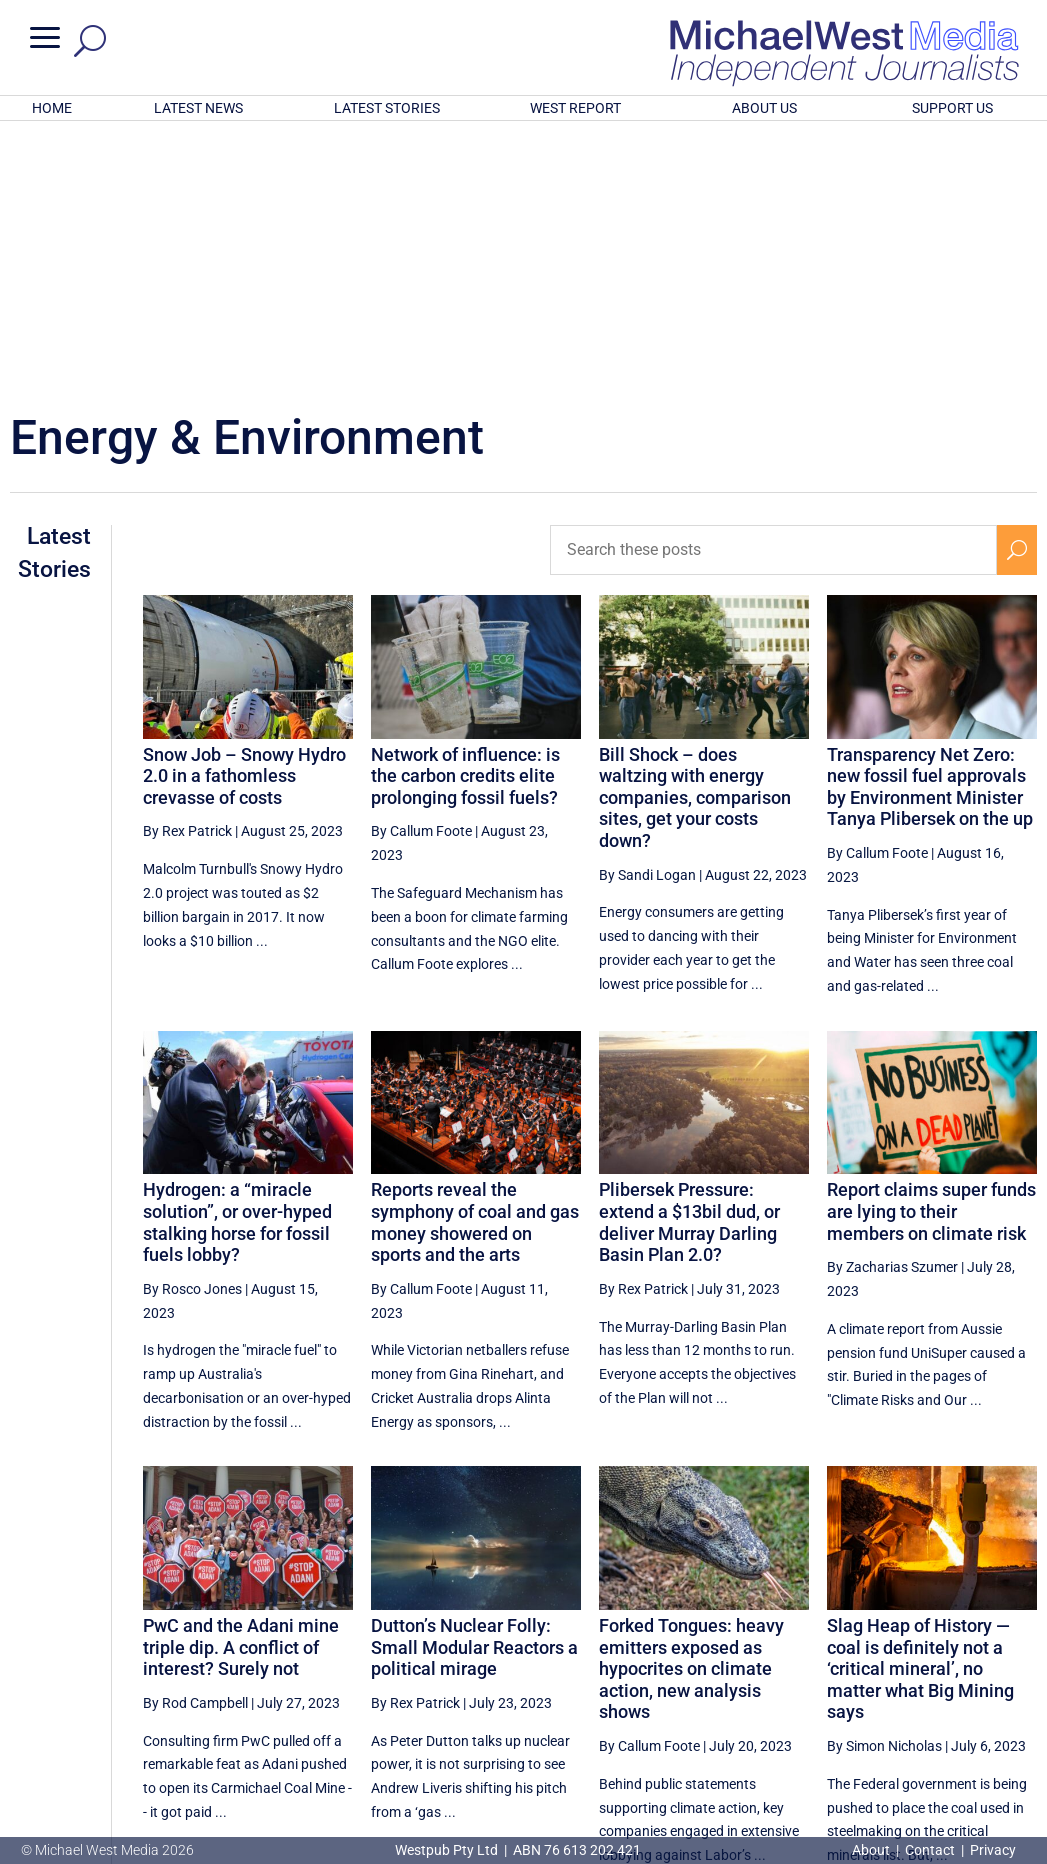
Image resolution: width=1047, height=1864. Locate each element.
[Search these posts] (773, 288)
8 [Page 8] (830, 1678)
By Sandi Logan (647, 613)
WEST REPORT (575, 108)
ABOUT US (764, 108)
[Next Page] (1016, 1677)
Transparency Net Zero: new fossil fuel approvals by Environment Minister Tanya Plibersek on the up (930, 525)
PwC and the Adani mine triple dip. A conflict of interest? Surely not (241, 1385)
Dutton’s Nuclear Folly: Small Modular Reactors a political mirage (474, 1385)
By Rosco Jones (192, 1027)
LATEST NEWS (198, 108)
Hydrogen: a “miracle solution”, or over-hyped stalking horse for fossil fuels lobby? (237, 960)
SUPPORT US (952, 108)
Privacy (993, 1850)
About (872, 1850)
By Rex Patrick (187, 569)
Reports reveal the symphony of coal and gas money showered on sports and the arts (475, 960)
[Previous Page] (745, 1677)
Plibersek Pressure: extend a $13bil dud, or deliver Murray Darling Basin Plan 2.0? (689, 960)
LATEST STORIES (387, 108)
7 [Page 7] (788, 1678)
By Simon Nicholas (884, 1484)
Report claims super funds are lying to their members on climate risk (931, 949)
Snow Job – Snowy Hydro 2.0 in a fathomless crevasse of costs (244, 514)
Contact (930, 1850)
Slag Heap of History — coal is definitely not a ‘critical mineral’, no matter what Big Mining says (920, 1406)
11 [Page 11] (970, 1678)
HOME (52, 108)
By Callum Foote (421, 569)
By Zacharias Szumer (892, 1005)
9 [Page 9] (873, 1678)
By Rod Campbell (195, 1441)
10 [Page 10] (920, 1678)
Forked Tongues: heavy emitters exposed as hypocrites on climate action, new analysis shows (691, 1406)
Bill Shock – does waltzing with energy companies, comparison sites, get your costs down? (695, 535)
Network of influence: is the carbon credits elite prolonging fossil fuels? (465, 514)
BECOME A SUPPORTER (947, 1744)
